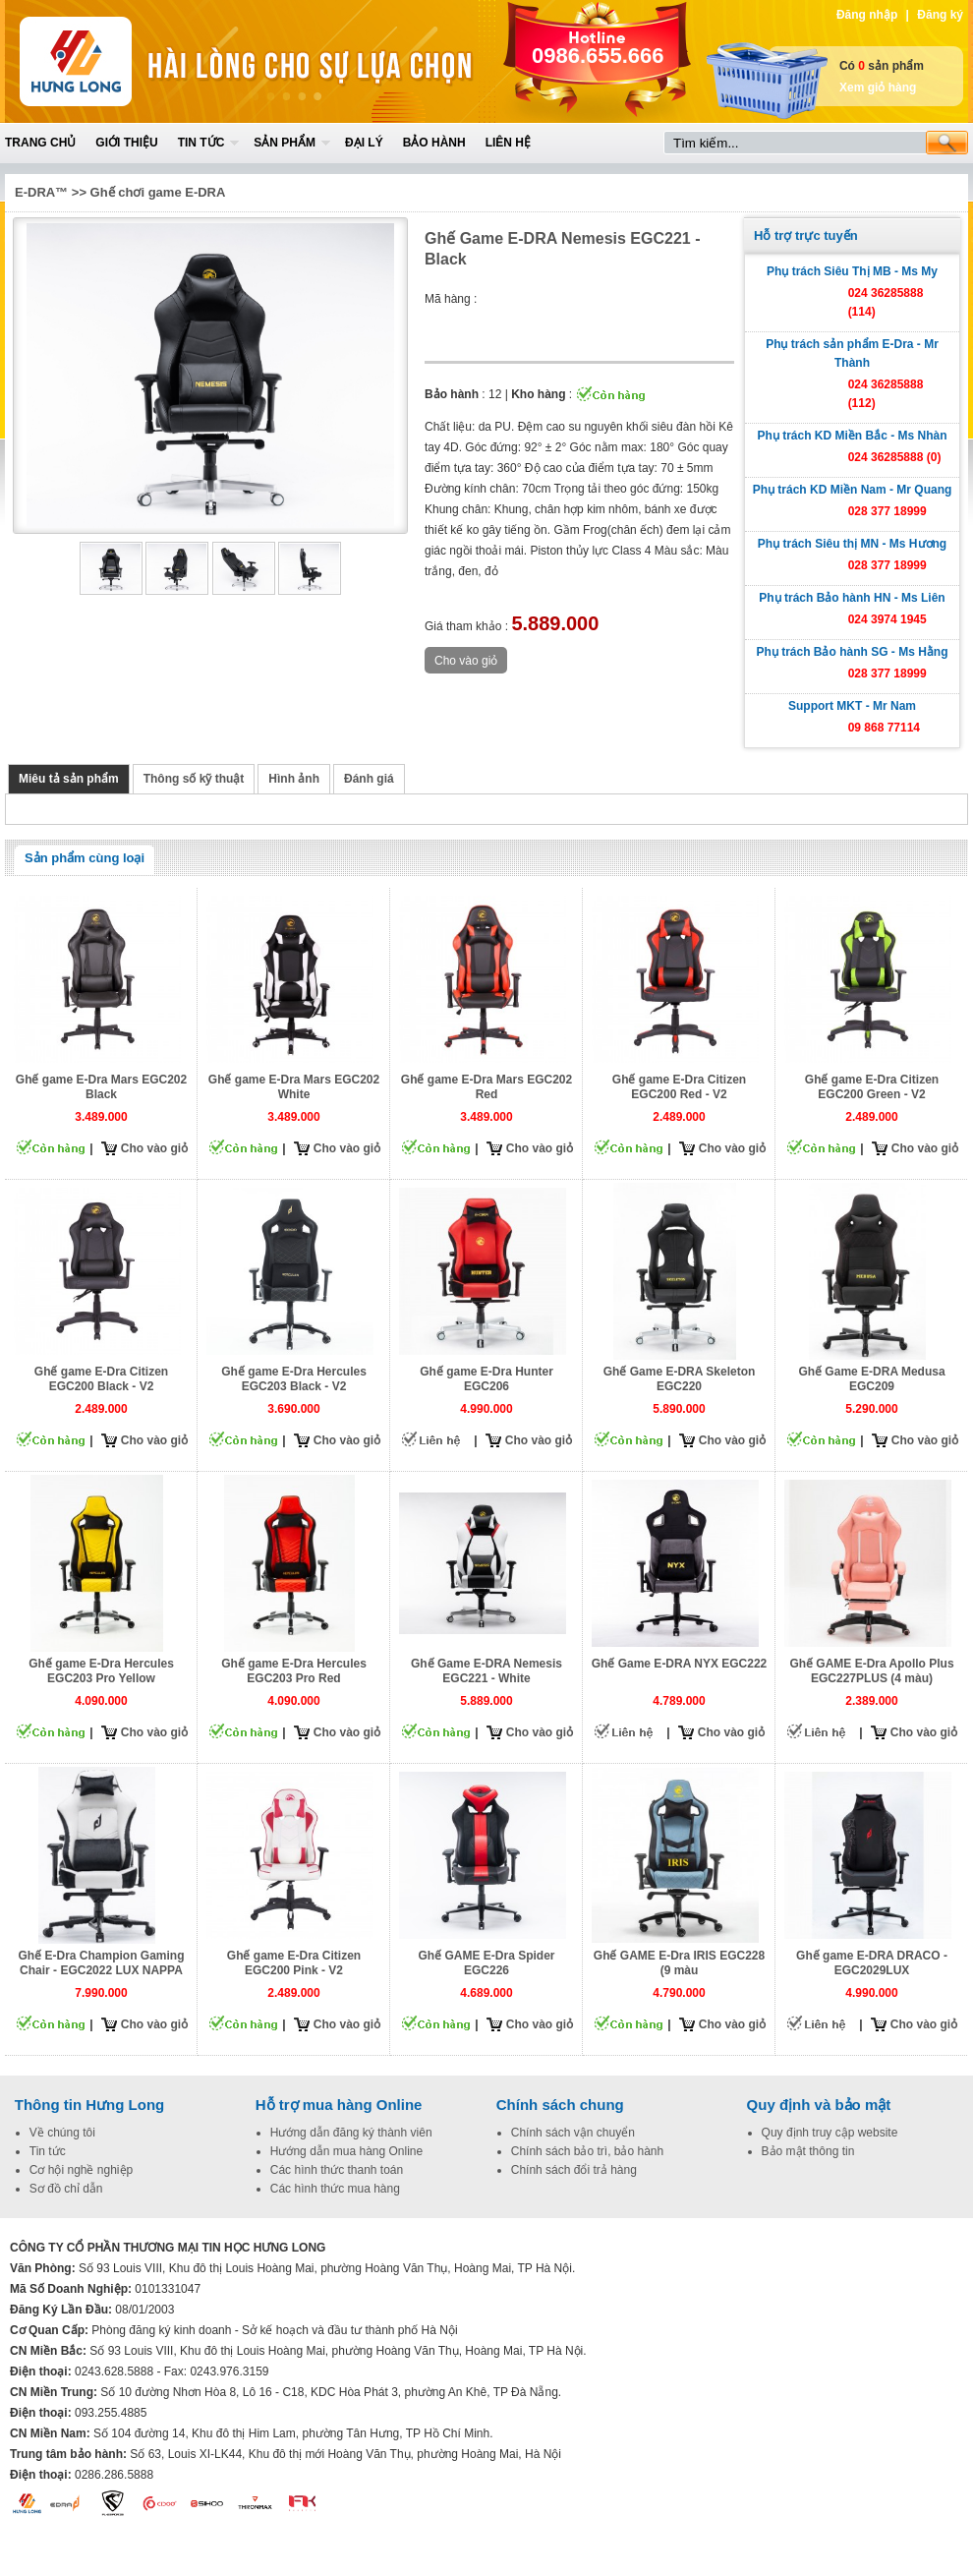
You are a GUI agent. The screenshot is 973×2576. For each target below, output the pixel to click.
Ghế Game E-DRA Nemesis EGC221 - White (486, 1671)
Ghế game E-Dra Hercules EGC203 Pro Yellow (101, 1671)
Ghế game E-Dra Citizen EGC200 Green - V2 (872, 1087)
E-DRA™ (41, 192)
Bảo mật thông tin (808, 2151)
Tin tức (201, 142)
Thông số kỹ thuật (194, 779)
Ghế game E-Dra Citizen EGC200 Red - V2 (679, 1087)
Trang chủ (40, 142)
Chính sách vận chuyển (573, 2132)
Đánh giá (369, 779)
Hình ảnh (293, 779)
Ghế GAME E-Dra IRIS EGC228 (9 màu (679, 1963)
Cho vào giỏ (154, 1148)
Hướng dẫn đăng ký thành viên (351, 2132)
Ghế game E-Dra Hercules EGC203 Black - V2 (294, 1379)
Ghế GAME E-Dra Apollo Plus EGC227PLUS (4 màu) (871, 1671)
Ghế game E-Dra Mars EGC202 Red (486, 1087)
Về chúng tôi (62, 2132)
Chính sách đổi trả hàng (574, 2170)
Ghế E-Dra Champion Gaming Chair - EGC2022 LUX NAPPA (101, 1963)
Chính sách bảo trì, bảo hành (587, 2151)
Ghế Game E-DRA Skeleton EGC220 (679, 1379)
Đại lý (364, 142)
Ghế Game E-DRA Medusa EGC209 (871, 1379)
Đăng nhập (866, 15)
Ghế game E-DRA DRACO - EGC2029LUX (871, 1963)
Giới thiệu (126, 142)
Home (149, 61)
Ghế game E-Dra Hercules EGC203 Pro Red (294, 1671)
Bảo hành (434, 142)
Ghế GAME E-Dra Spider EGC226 (486, 1963)
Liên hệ (508, 142)
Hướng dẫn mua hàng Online (346, 2151)
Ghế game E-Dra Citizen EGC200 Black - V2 (101, 1379)
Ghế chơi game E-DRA (158, 192)
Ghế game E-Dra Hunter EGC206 (486, 1379)
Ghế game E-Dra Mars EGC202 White (293, 1087)
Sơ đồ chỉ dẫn (66, 2188)
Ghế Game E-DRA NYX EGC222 (680, 1663)
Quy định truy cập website (830, 2132)
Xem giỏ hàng (877, 87)
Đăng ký (940, 15)
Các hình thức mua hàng (335, 2188)
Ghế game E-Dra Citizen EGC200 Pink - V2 (294, 1963)
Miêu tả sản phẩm (69, 779)
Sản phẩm (284, 142)
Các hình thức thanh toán (336, 2170)
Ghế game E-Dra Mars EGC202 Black (101, 1087)
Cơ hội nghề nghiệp (81, 2170)
